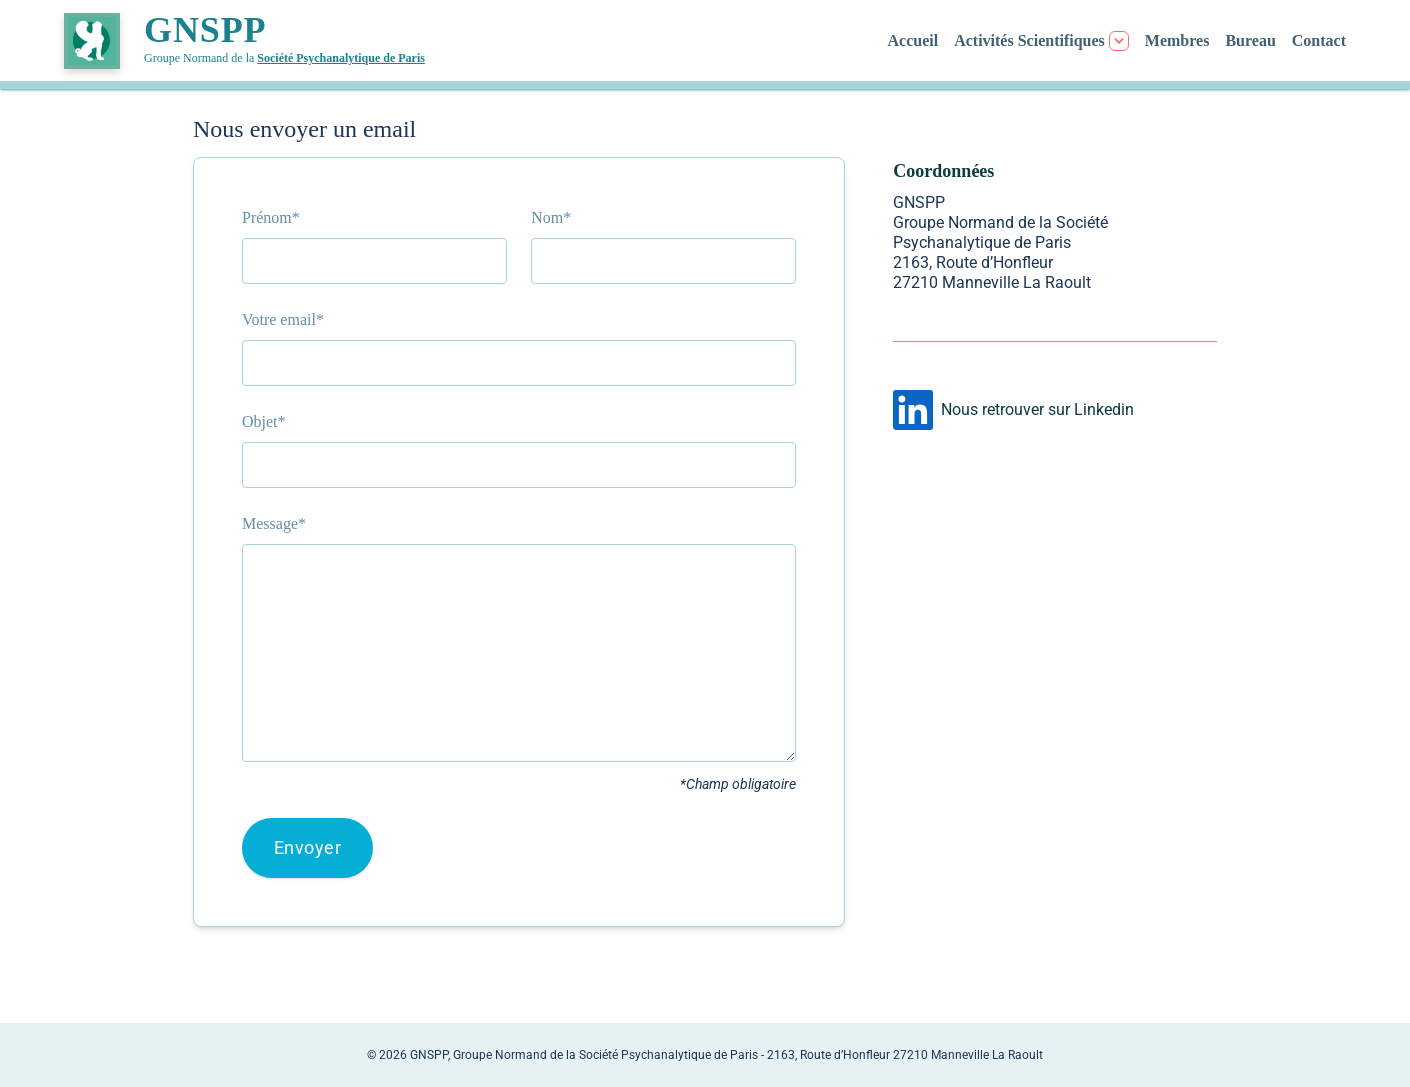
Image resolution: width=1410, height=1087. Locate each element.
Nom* (551, 217)
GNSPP (205, 30)
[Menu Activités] (1041, 41)
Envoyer (307, 847)
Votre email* (283, 319)
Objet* (264, 421)
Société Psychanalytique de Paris (341, 58)
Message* (274, 523)
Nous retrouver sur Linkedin (1037, 409)
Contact (1319, 40)
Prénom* (271, 217)
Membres (1177, 40)
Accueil (913, 40)
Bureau (1250, 40)
